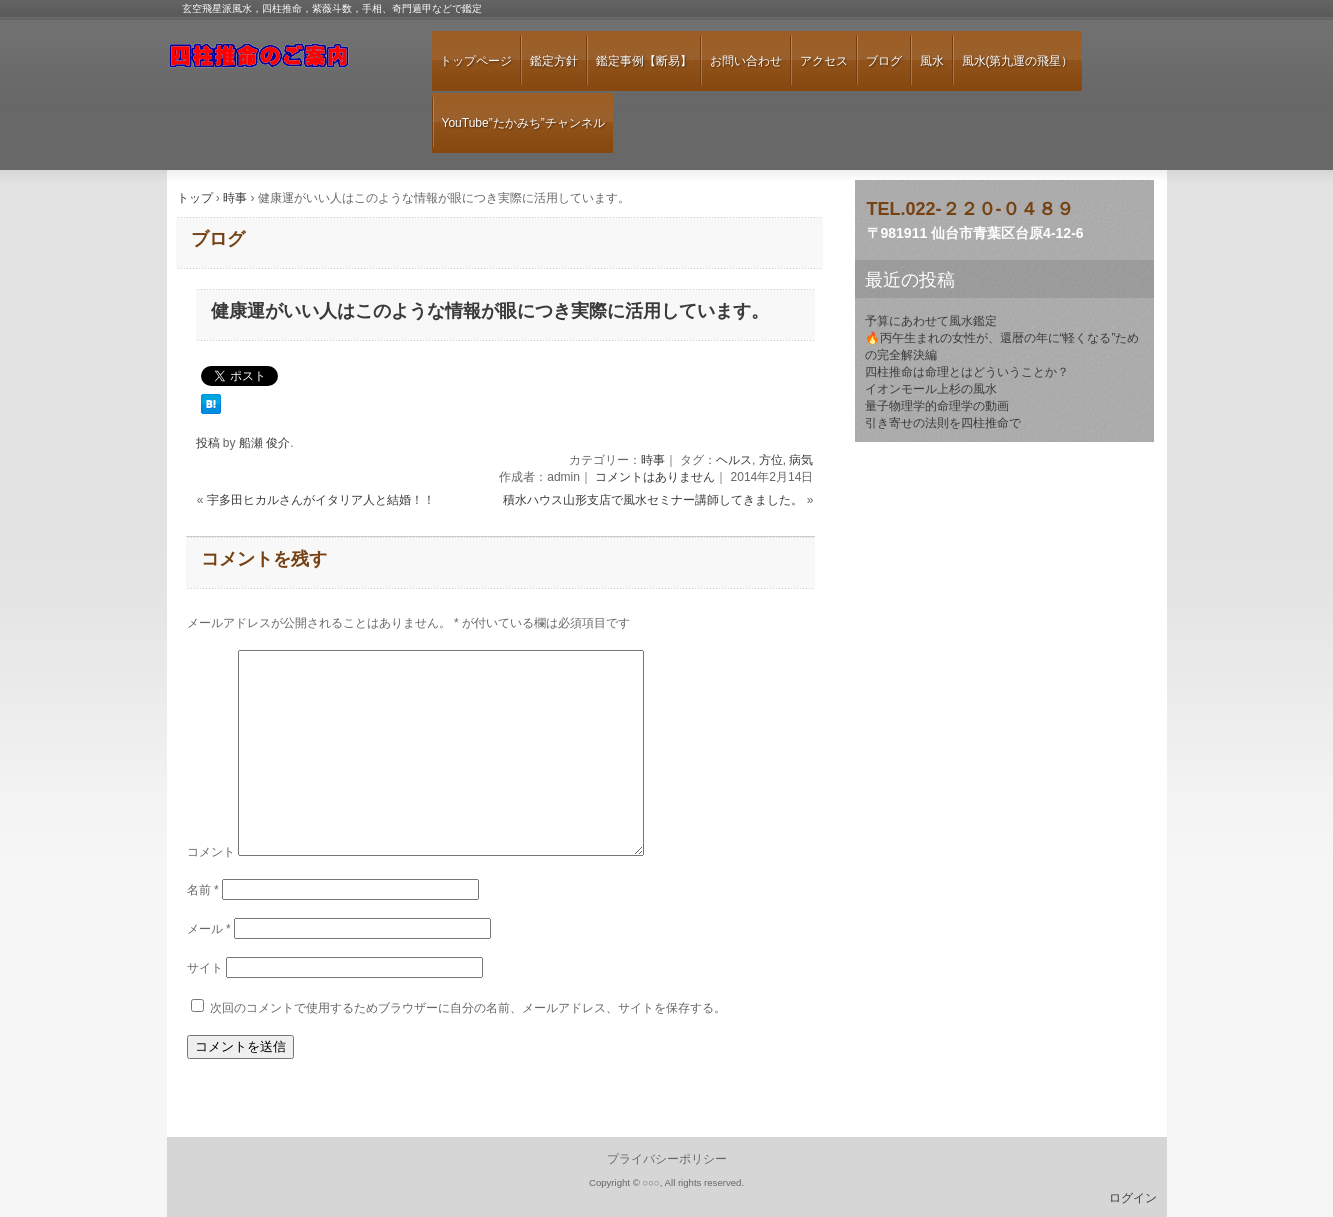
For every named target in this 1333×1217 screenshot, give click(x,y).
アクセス (824, 61)
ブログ (884, 61)
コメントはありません (655, 477)
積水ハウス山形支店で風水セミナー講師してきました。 (653, 500)
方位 (771, 460)
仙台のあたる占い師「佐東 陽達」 (282, 63)
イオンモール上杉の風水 (931, 389)
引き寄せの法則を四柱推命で (943, 423)
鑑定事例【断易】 (644, 61)
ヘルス (734, 460)
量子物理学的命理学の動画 (937, 406)
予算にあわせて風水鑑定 (931, 321)
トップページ (476, 61)
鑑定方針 (554, 61)
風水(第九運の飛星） (1018, 61)
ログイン (1133, 1198)
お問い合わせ (746, 61)
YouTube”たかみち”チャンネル (523, 123)
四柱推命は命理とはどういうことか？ (967, 372)
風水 (932, 61)
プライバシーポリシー (667, 1159)
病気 (801, 460)
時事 (653, 460)
